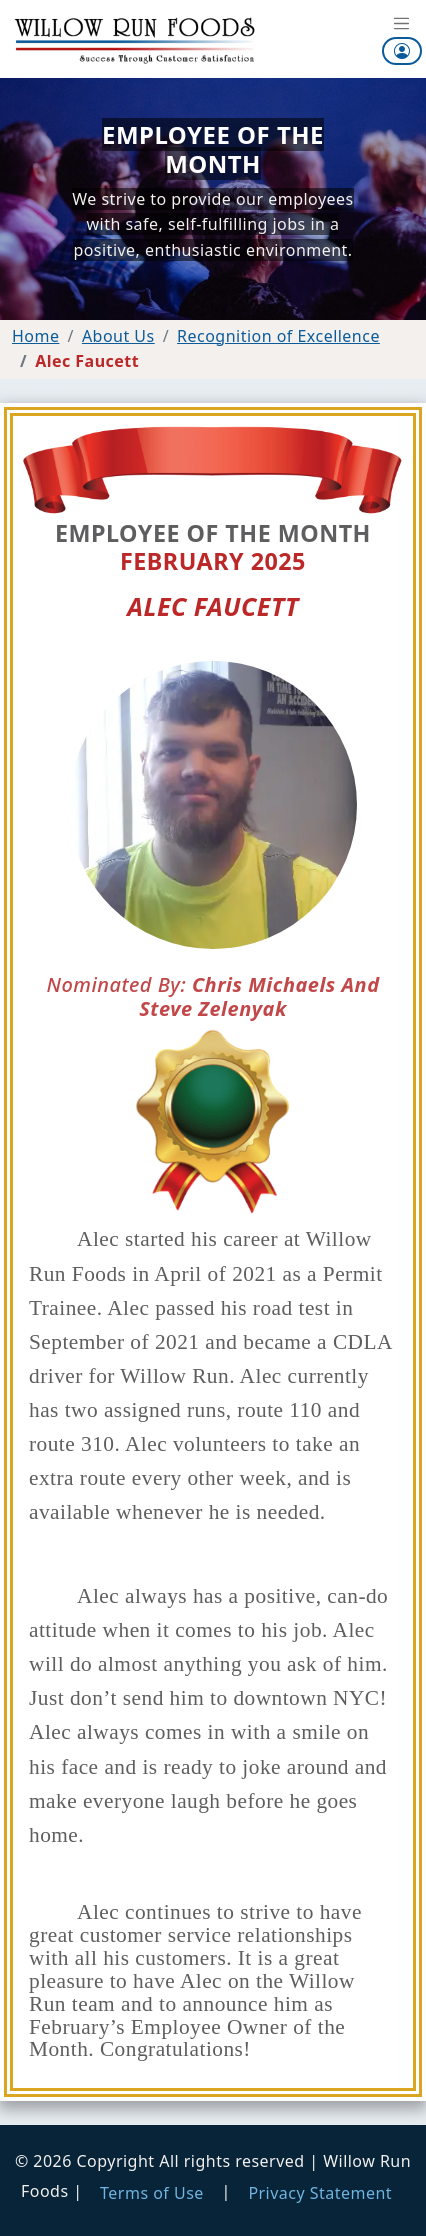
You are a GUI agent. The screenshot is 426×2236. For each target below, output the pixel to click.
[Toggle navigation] (402, 25)
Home (35, 336)
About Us (118, 336)
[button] (402, 51)
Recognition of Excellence (278, 336)
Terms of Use (152, 2193)
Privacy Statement (320, 2193)
